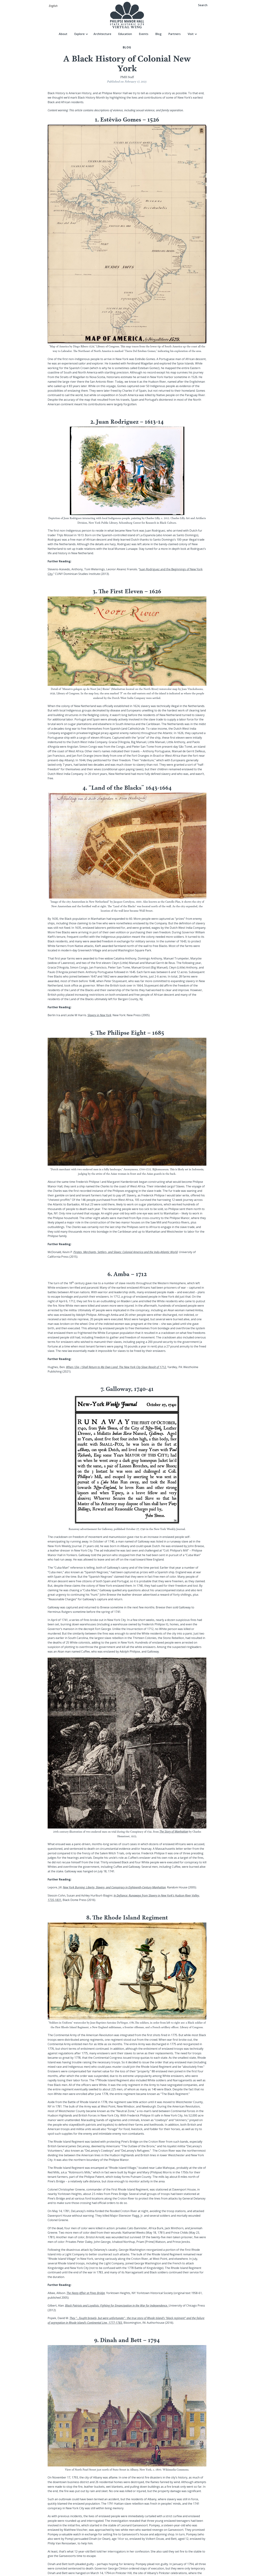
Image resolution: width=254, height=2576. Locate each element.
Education (125, 34)
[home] (127, 15)
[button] (53, 6)
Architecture (102, 34)
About (63, 34)
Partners (174, 34)
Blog (158, 34)
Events (143, 34)
